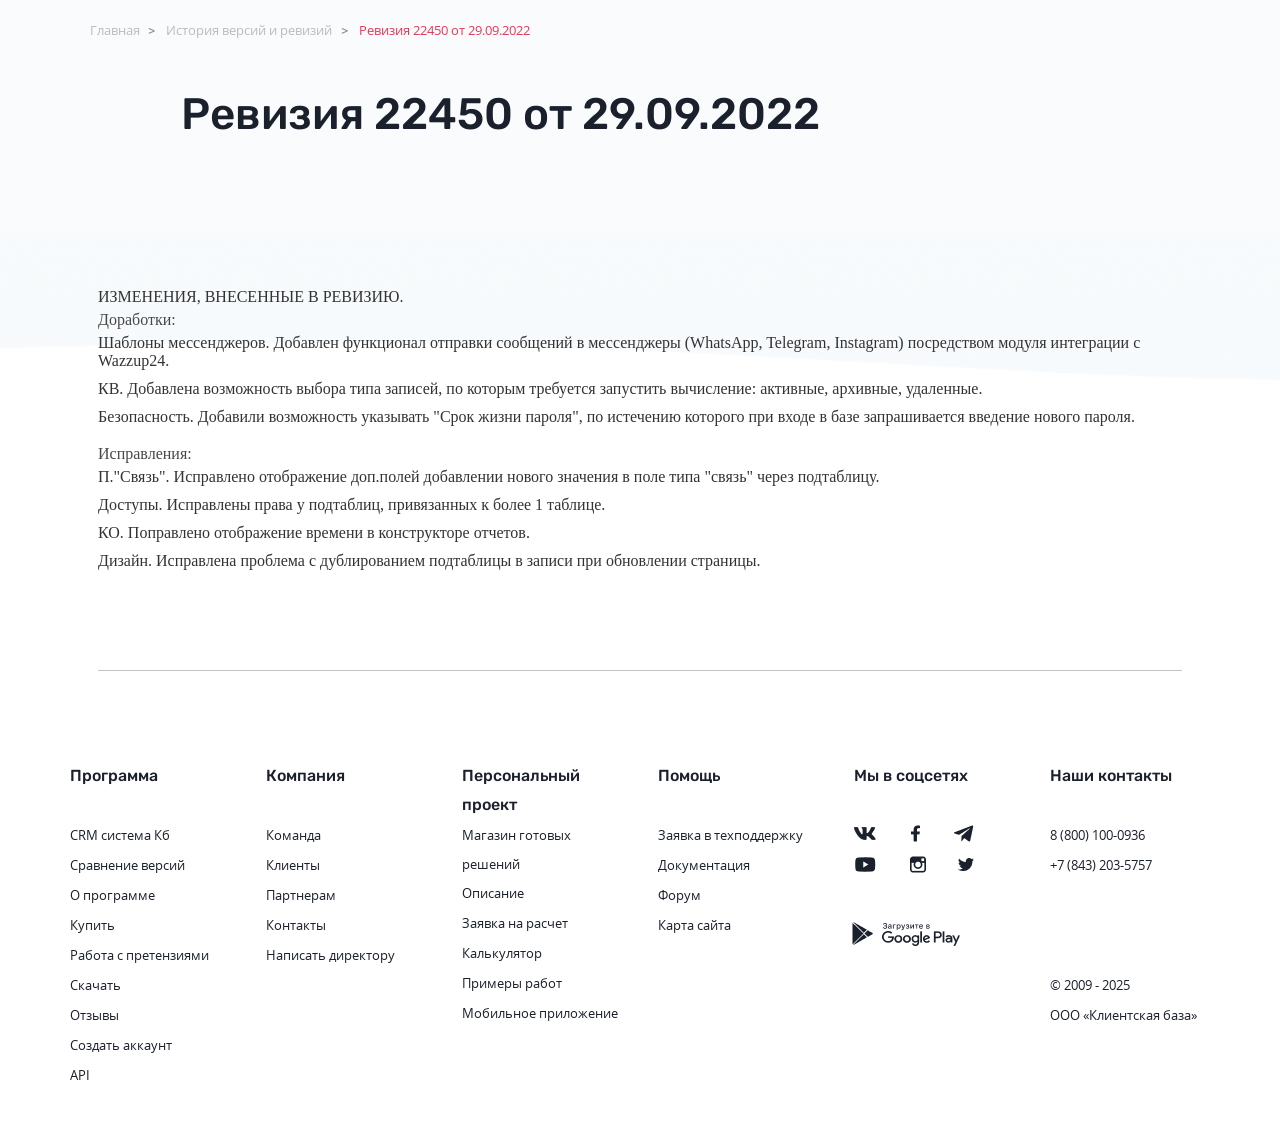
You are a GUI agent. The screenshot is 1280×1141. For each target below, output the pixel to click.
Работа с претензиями (139, 955)
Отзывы (94, 1015)
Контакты (296, 925)
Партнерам (301, 895)
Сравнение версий (127, 865)
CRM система (110, 835)
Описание (493, 893)
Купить (92, 925)
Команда (293, 835)
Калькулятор (502, 953)
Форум (679, 895)
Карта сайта (694, 925)
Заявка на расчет (515, 923)
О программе (112, 895)
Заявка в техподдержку (730, 835)
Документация (704, 865)
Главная (115, 30)
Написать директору (330, 955)
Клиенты (293, 865)
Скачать (95, 985)
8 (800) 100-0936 (1097, 835)
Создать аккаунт (121, 1045)
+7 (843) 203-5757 (1101, 865)
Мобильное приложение (540, 1013)
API (80, 1075)
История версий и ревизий (249, 30)
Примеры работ (512, 983)
